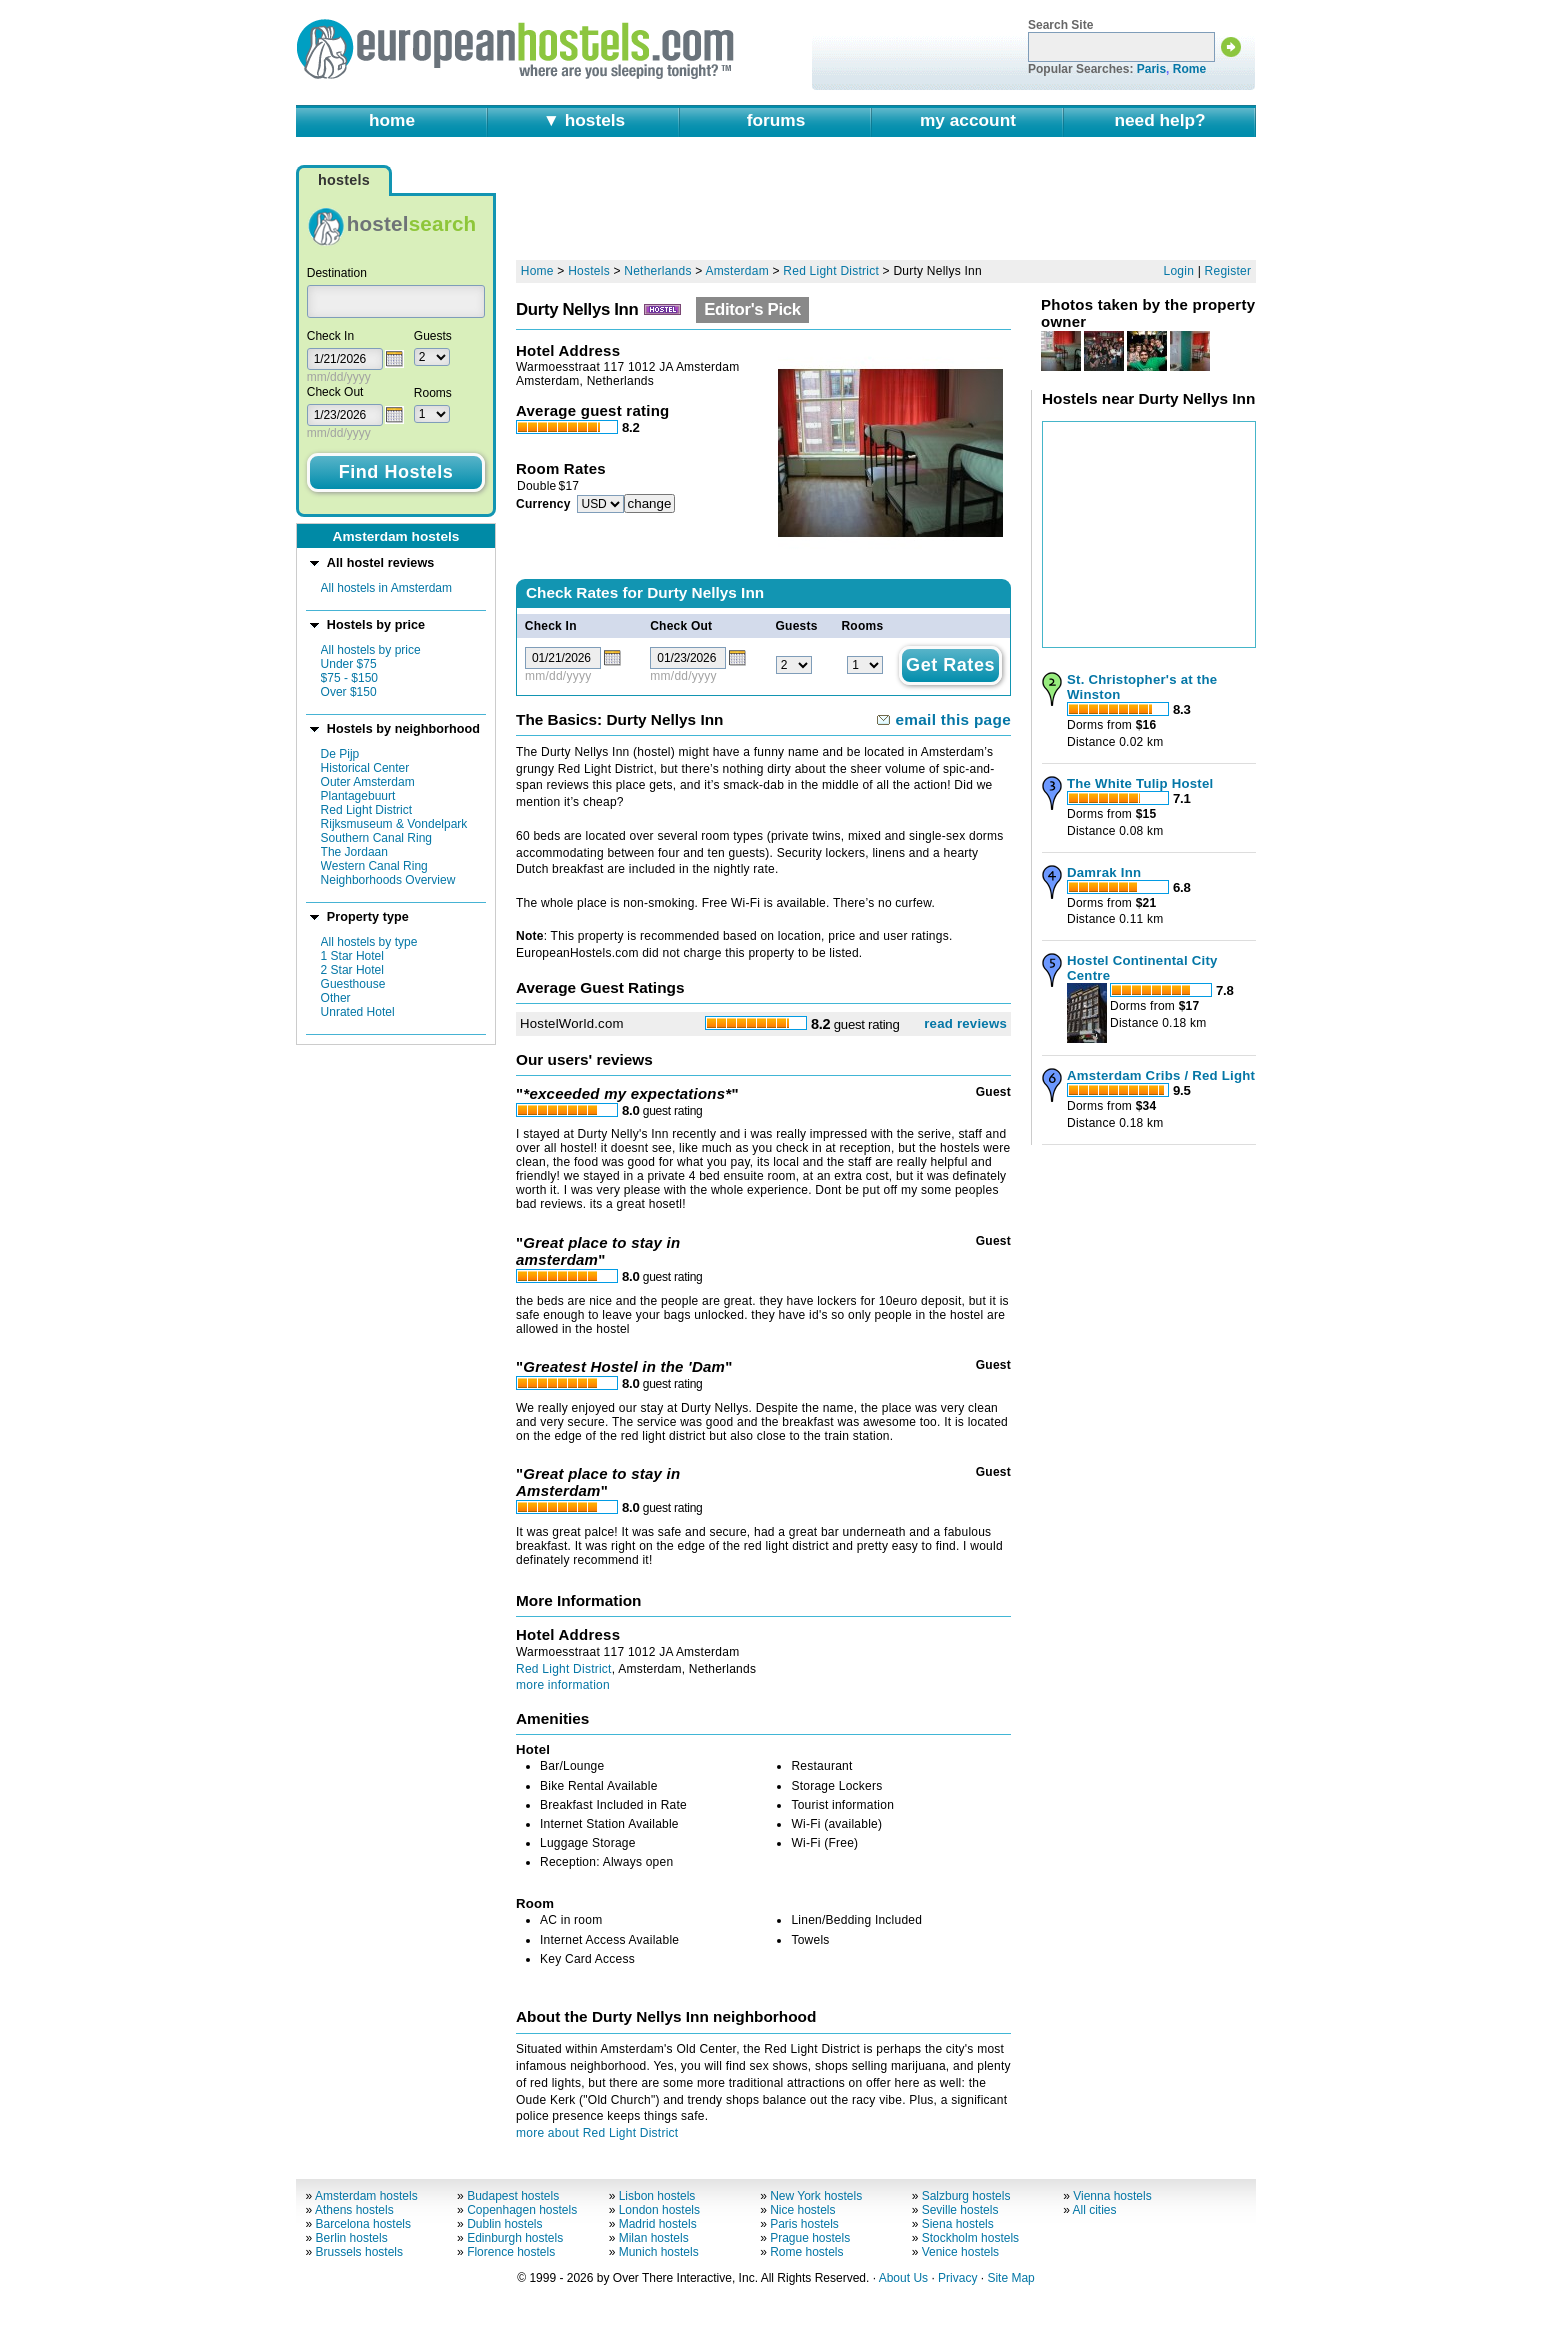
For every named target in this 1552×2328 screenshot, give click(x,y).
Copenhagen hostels (522, 2210)
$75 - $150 (349, 678)
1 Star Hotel (352, 956)
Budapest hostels (513, 2196)
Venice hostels (960, 2252)
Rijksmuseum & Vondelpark (394, 824)
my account (968, 120)
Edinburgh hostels (515, 2238)
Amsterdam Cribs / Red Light (1161, 1075)
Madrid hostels (658, 2224)
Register (1228, 271)
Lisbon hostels (657, 2196)
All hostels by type (369, 942)
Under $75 (349, 664)
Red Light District (366, 810)
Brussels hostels (359, 2252)
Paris (1151, 69)
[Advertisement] (886, 207)
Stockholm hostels (970, 2238)
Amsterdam (737, 271)
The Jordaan (354, 852)
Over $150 (349, 692)
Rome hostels (806, 2252)
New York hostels (816, 2196)
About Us (903, 2278)
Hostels (589, 271)
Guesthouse (353, 984)
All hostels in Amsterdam (386, 588)
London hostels (659, 2210)
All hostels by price (371, 650)
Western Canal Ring (374, 866)
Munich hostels (659, 2252)
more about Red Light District (597, 2133)
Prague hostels (810, 2238)
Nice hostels (802, 2210)
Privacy (957, 2278)
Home (537, 271)
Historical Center (365, 768)
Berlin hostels (352, 2238)
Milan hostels (654, 2238)
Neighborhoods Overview (388, 880)
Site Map (1010, 2278)
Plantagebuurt (358, 796)
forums (776, 120)
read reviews (965, 1023)
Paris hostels (804, 2224)
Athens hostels (354, 2210)
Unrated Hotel (358, 1012)
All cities (1095, 2210)
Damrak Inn (1104, 872)
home (392, 120)
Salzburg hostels (966, 2196)
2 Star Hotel (352, 970)
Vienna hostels (1112, 2196)
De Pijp (340, 754)
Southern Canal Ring (376, 838)
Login (1179, 271)
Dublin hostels (504, 2224)
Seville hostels (960, 2210)
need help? (1159, 120)
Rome (1189, 69)
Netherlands (657, 271)
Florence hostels (511, 2252)
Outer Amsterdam (368, 782)
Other (336, 998)
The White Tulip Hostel (1140, 783)
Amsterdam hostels (366, 2196)
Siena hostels (958, 2224)
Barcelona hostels (363, 2224)
